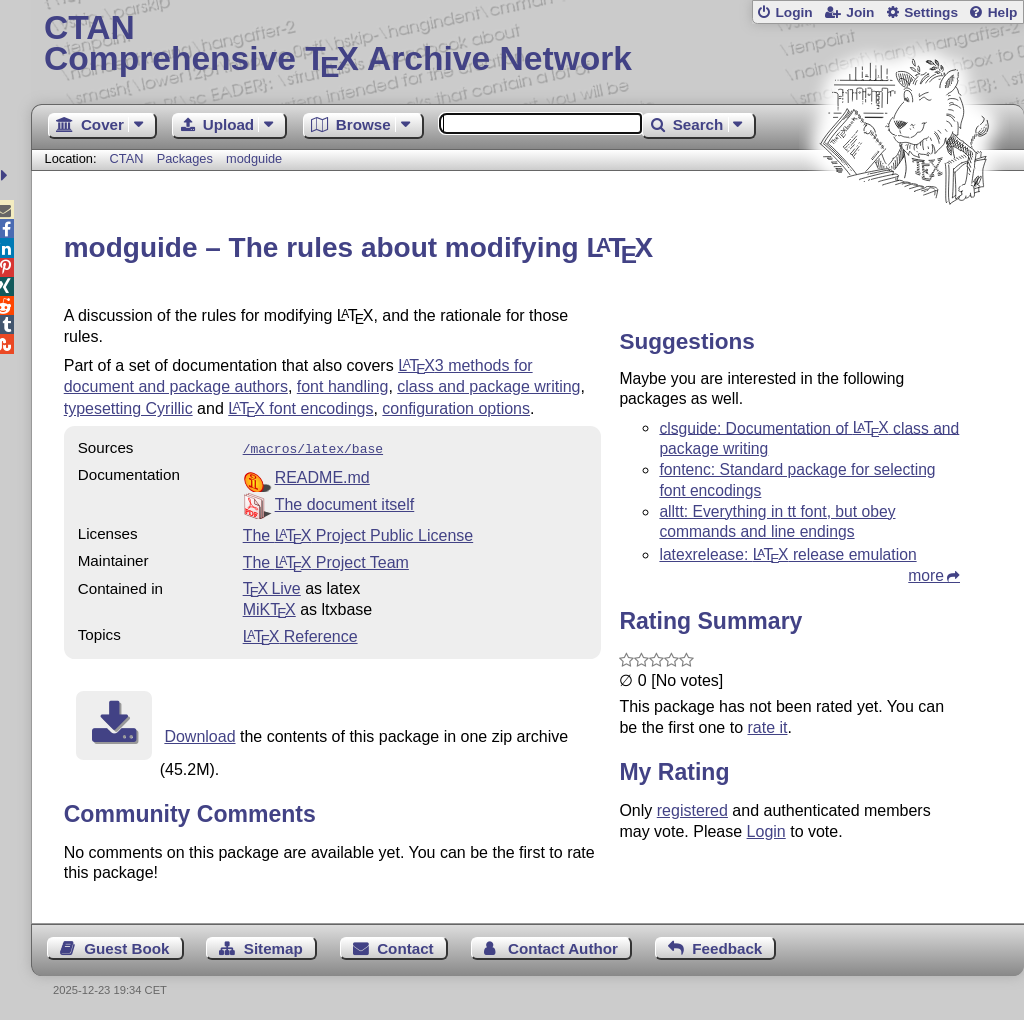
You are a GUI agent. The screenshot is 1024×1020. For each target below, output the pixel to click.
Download (199, 734)
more (926, 575)
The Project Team (326, 560)
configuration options (456, 408)
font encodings (300, 408)
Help (1003, 12)
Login (793, 12)
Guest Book (126, 946)
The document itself (345, 502)
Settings (931, 12)
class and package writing (488, 386)
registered (692, 810)
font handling (343, 386)
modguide (254, 158)
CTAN (127, 158)
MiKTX (269, 607)
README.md (322, 475)
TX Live (272, 586)
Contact (405, 946)
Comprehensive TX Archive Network (527, 45)
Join (860, 12)
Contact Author (563, 946)
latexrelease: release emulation (787, 554)
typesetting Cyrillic (128, 408)
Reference (300, 634)
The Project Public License (358, 533)
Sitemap (273, 946)
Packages (187, 158)
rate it (767, 727)
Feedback (727, 946)
